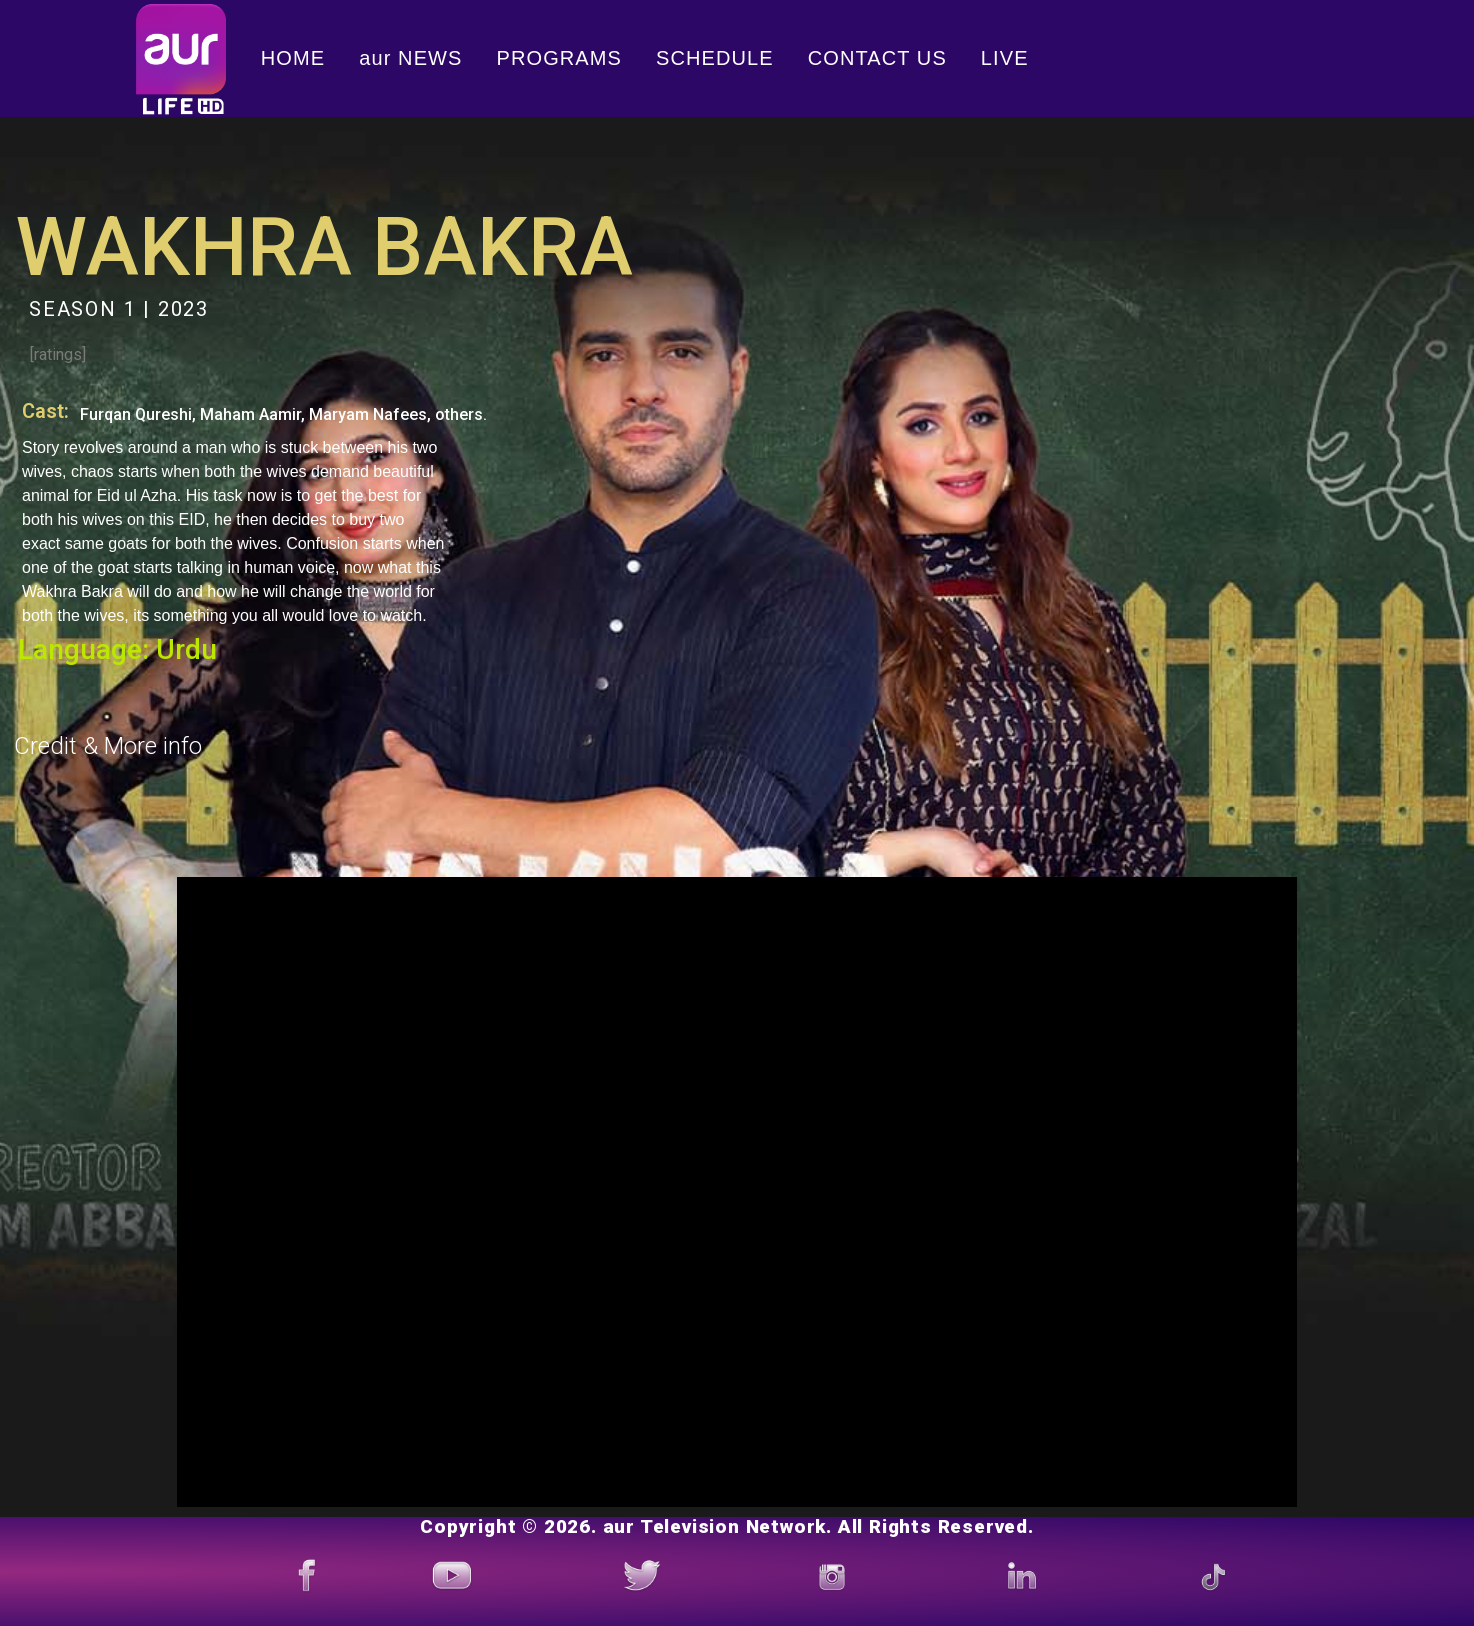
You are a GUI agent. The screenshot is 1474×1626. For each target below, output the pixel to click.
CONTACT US (877, 58)
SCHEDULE (715, 58)
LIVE (1005, 58)
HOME (293, 58)
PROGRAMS (559, 58)
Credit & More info (108, 746)
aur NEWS (410, 58)
